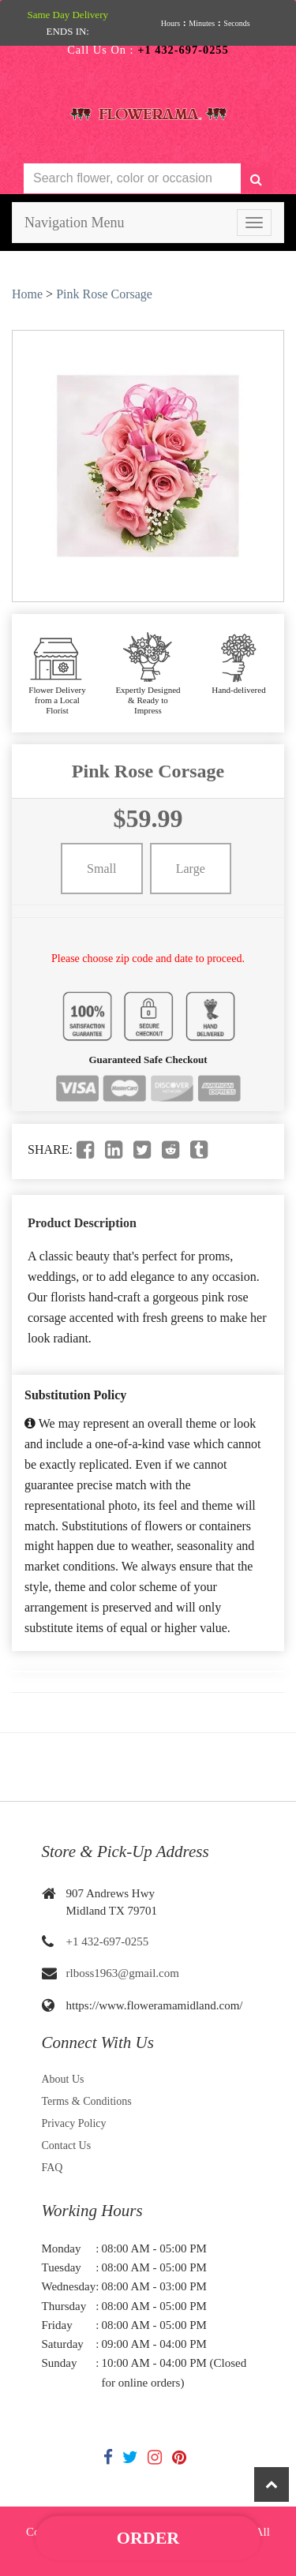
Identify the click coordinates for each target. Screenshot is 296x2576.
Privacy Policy (74, 2123)
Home (27, 294)
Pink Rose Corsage (104, 294)
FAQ (52, 2168)
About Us (63, 2079)
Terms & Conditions (87, 2101)
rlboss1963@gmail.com (122, 1973)
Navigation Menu (74, 222)
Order (148, 2538)
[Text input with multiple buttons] (132, 178)
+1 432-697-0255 (107, 1941)
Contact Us (67, 2145)
